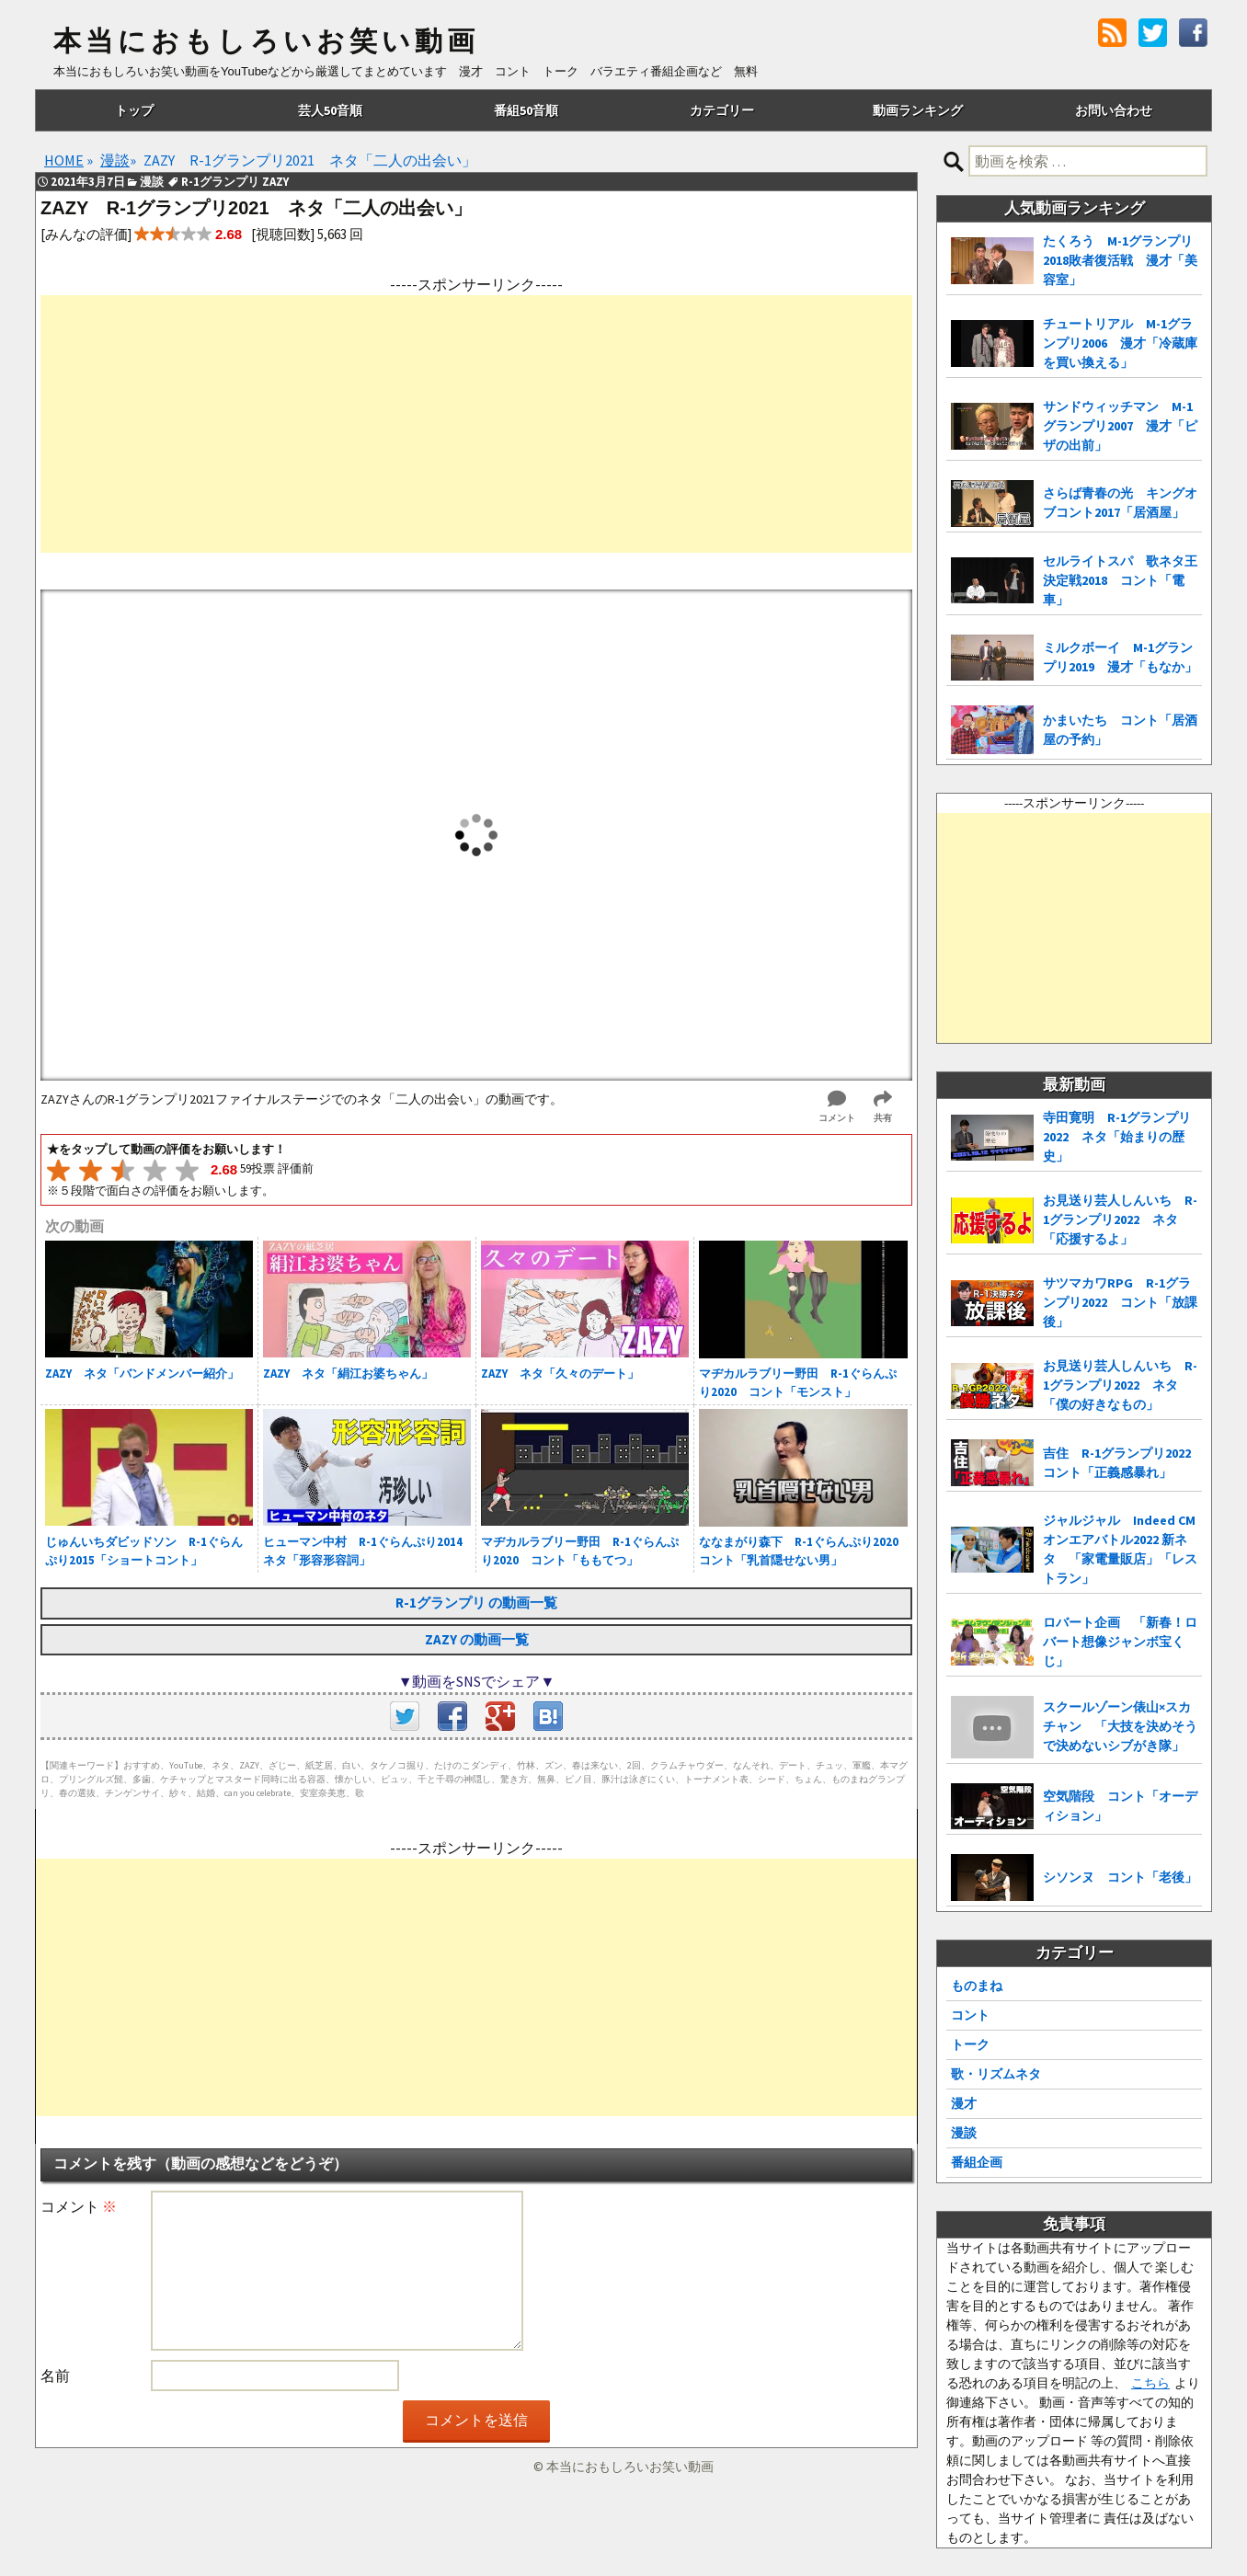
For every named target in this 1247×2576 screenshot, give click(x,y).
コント (970, 2015)
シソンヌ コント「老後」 (1120, 1877)
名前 (55, 2375)
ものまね (976, 1985)
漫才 (964, 2103)
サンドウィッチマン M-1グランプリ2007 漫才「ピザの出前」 (1120, 425)
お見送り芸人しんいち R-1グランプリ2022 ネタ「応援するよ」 (1120, 1219)
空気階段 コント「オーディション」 (1120, 1806)
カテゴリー (722, 110)
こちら (1150, 2383)
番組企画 (976, 2162)
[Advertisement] (476, 424)
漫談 (964, 2132)
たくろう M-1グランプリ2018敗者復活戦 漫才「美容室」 (1120, 260)
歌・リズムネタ (996, 2074)
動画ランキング (918, 110)
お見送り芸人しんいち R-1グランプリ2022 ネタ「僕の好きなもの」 (1120, 1385)
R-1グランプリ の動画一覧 (476, 1602)
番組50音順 (526, 110)
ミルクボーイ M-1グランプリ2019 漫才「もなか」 (1120, 657)
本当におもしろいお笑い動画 (266, 41)
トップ (134, 110)
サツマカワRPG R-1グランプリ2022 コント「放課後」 (1120, 1302)
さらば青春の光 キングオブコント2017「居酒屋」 (1120, 503)
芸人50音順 (330, 110)
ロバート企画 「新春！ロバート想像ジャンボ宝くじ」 (1120, 1641)
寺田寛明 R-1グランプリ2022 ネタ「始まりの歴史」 (1117, 1136)
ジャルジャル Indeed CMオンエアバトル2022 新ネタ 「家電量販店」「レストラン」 (1120, 1549)
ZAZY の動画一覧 (477, 1639)
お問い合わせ (1113, 110)
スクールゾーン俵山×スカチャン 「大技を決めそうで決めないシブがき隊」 (1120, 1726)
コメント (78, 2206)
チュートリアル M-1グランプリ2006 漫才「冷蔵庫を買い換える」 (1120, 343)
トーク (970, 2044)
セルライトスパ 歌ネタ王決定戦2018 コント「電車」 (1120, 580)
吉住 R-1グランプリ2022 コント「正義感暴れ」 (1122, 1463)
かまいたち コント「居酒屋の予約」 (1120, 730)
